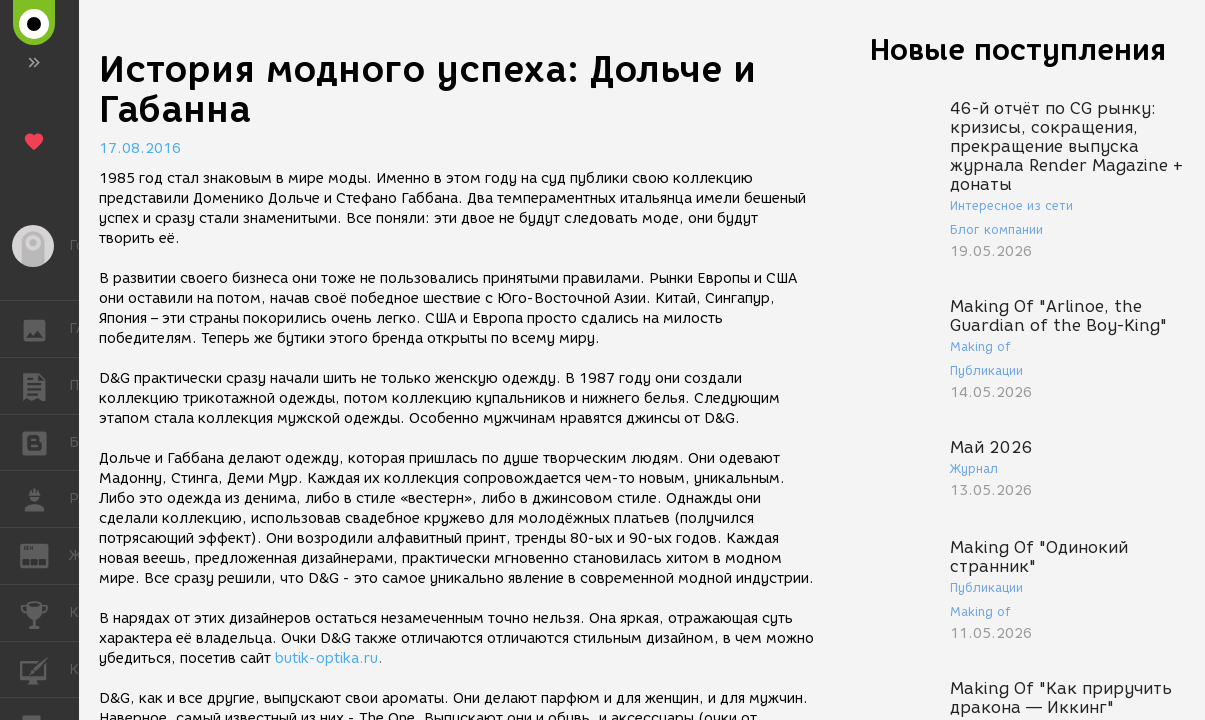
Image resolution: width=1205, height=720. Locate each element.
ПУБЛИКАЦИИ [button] (44, 386)
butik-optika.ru (326, 658)
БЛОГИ (44, 441)
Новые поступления (1018, 49)
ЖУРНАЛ (44, 554)
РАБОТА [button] (44, 499)
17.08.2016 (140, 148)
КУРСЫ (44, 668)
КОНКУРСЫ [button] (44, 613)
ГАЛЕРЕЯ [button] (44, 329)
